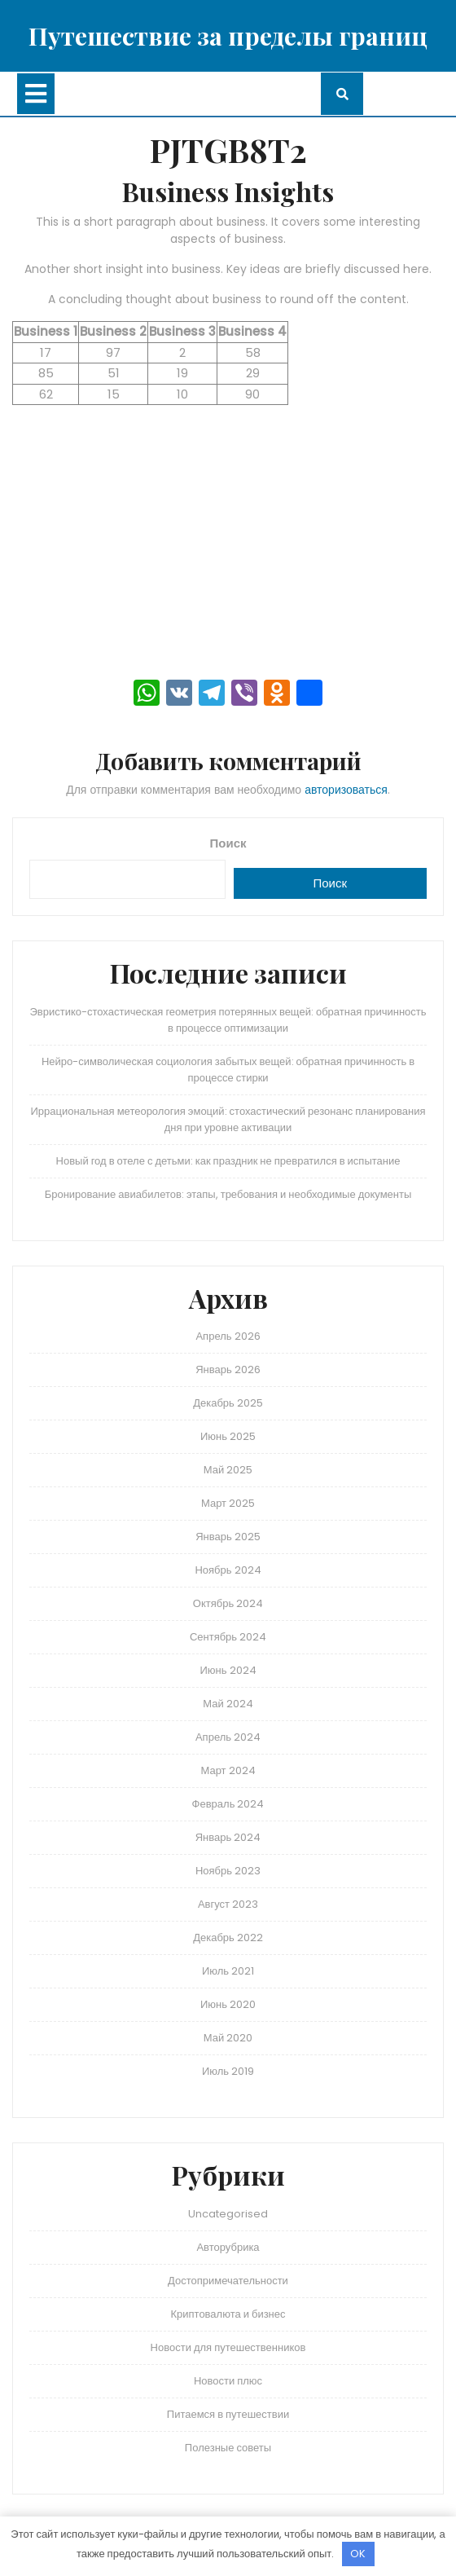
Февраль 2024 (228, 1804)
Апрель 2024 (228, 1737)
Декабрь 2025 (228, 1403)
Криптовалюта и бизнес (227, 2314)
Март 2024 (227, 1770)
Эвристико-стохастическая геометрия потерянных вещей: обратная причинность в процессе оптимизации (227, 1020)
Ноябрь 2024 (228, 1570)
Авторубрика (227, 2247)
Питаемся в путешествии (228, 2414)
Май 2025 (228, 1469)
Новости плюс (228, 2381)
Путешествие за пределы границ (228, 36)
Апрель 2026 (227, 1336)
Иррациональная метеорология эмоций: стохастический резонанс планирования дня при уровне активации (227, 1119)
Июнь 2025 (228, 1436)
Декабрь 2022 (228, 1937)
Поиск (227, 843)
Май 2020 (228, 2037)
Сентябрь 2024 (228, 1637)
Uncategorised (228, 2214)
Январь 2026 (228, 1369)
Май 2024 (227, 1703)
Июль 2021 (228, 1971)
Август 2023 (228, 1904)
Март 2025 (228, 1503)
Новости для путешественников (228, 2347)
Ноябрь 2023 (228, 1870)
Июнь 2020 (228, 2004)
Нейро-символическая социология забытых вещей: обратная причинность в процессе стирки (228, 1069)
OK (358, 2553)
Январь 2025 (228, 1536)
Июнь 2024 (228, 1670)
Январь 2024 (228, 1837)
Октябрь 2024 (228, 1603)
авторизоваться (346, 790)
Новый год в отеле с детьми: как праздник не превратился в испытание (228, 1161)
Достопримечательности (228, 2280)
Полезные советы (228, 2447)
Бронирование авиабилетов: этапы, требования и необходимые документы (228, 1194)
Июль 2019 (228, 2071)
